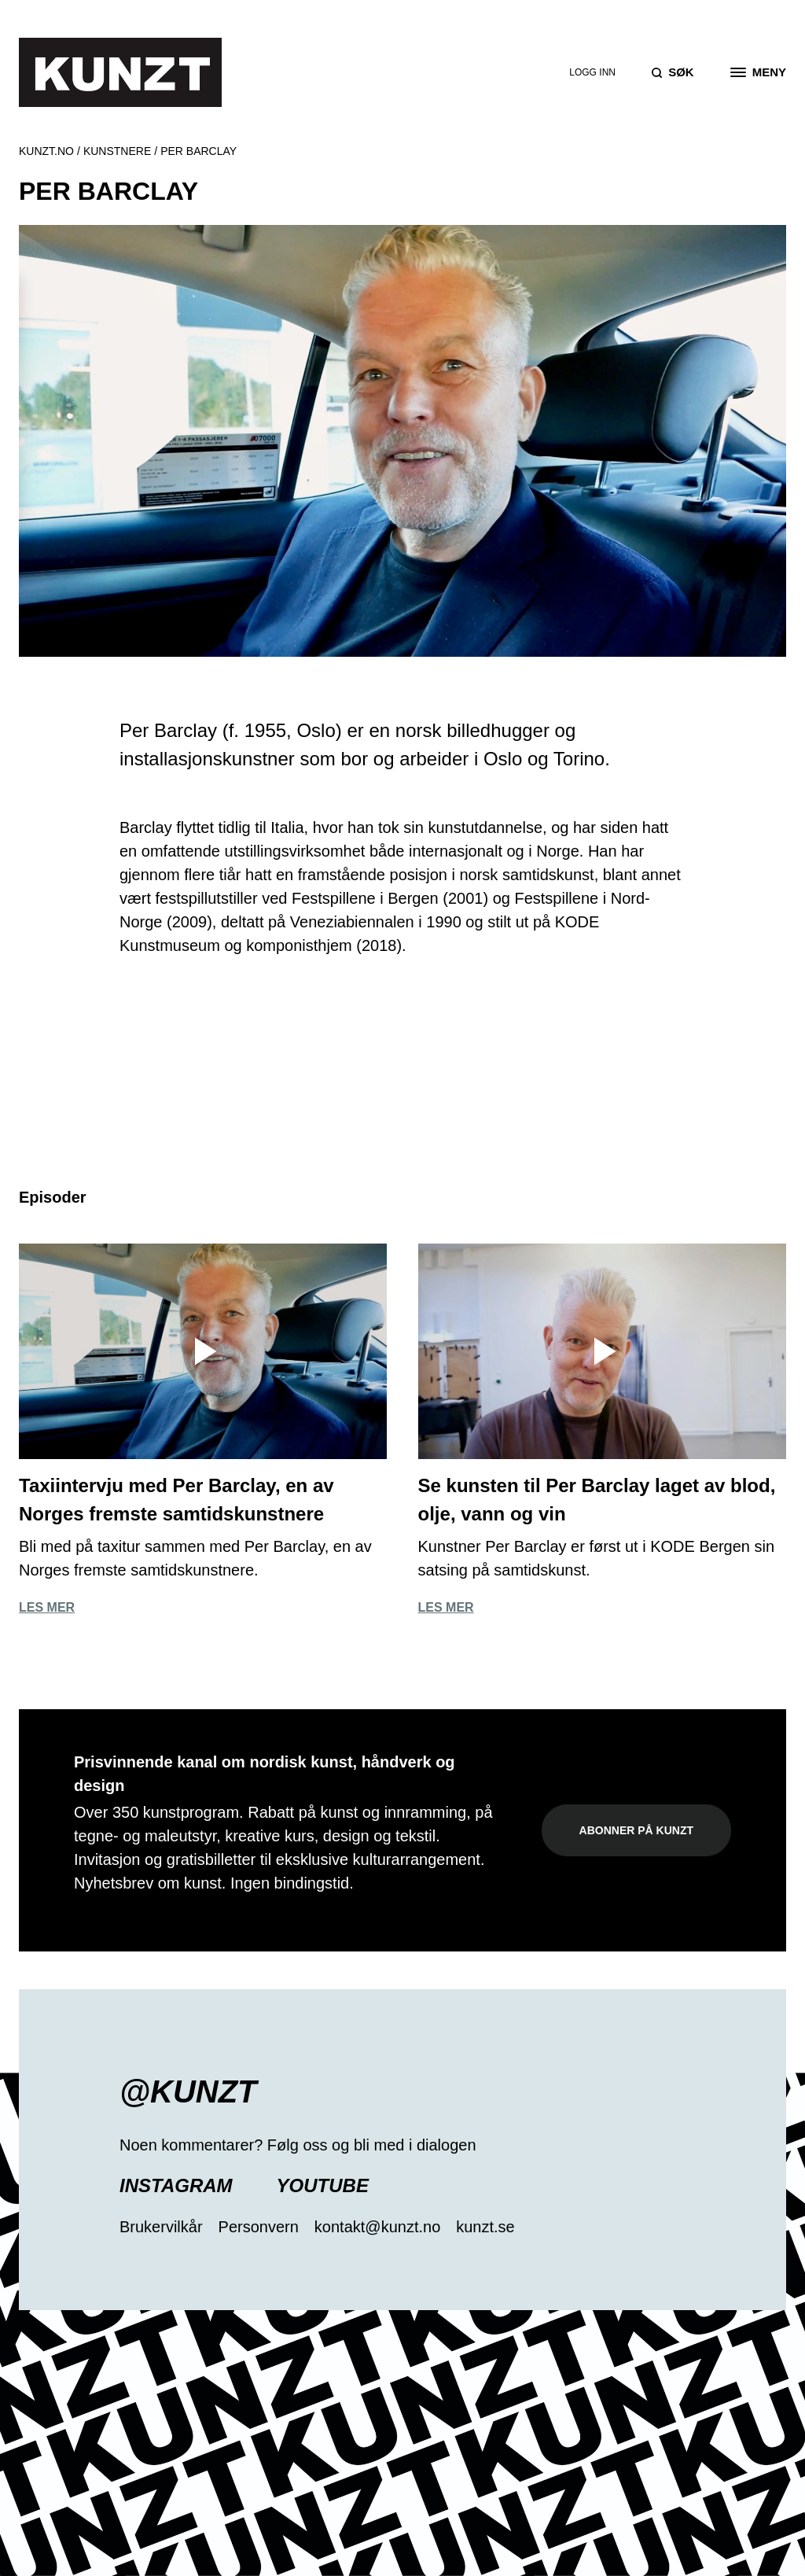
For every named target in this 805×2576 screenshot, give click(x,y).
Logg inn (592, 72)
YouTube (323, 2185)
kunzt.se (485, 2226)
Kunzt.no (46, 151)
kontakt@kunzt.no (377, 2226)
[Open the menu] (758, 72)
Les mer (47, 1607)
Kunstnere (117, 151)
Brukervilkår (161, 2226)
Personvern (259, 2226)
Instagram (176, 2185)
